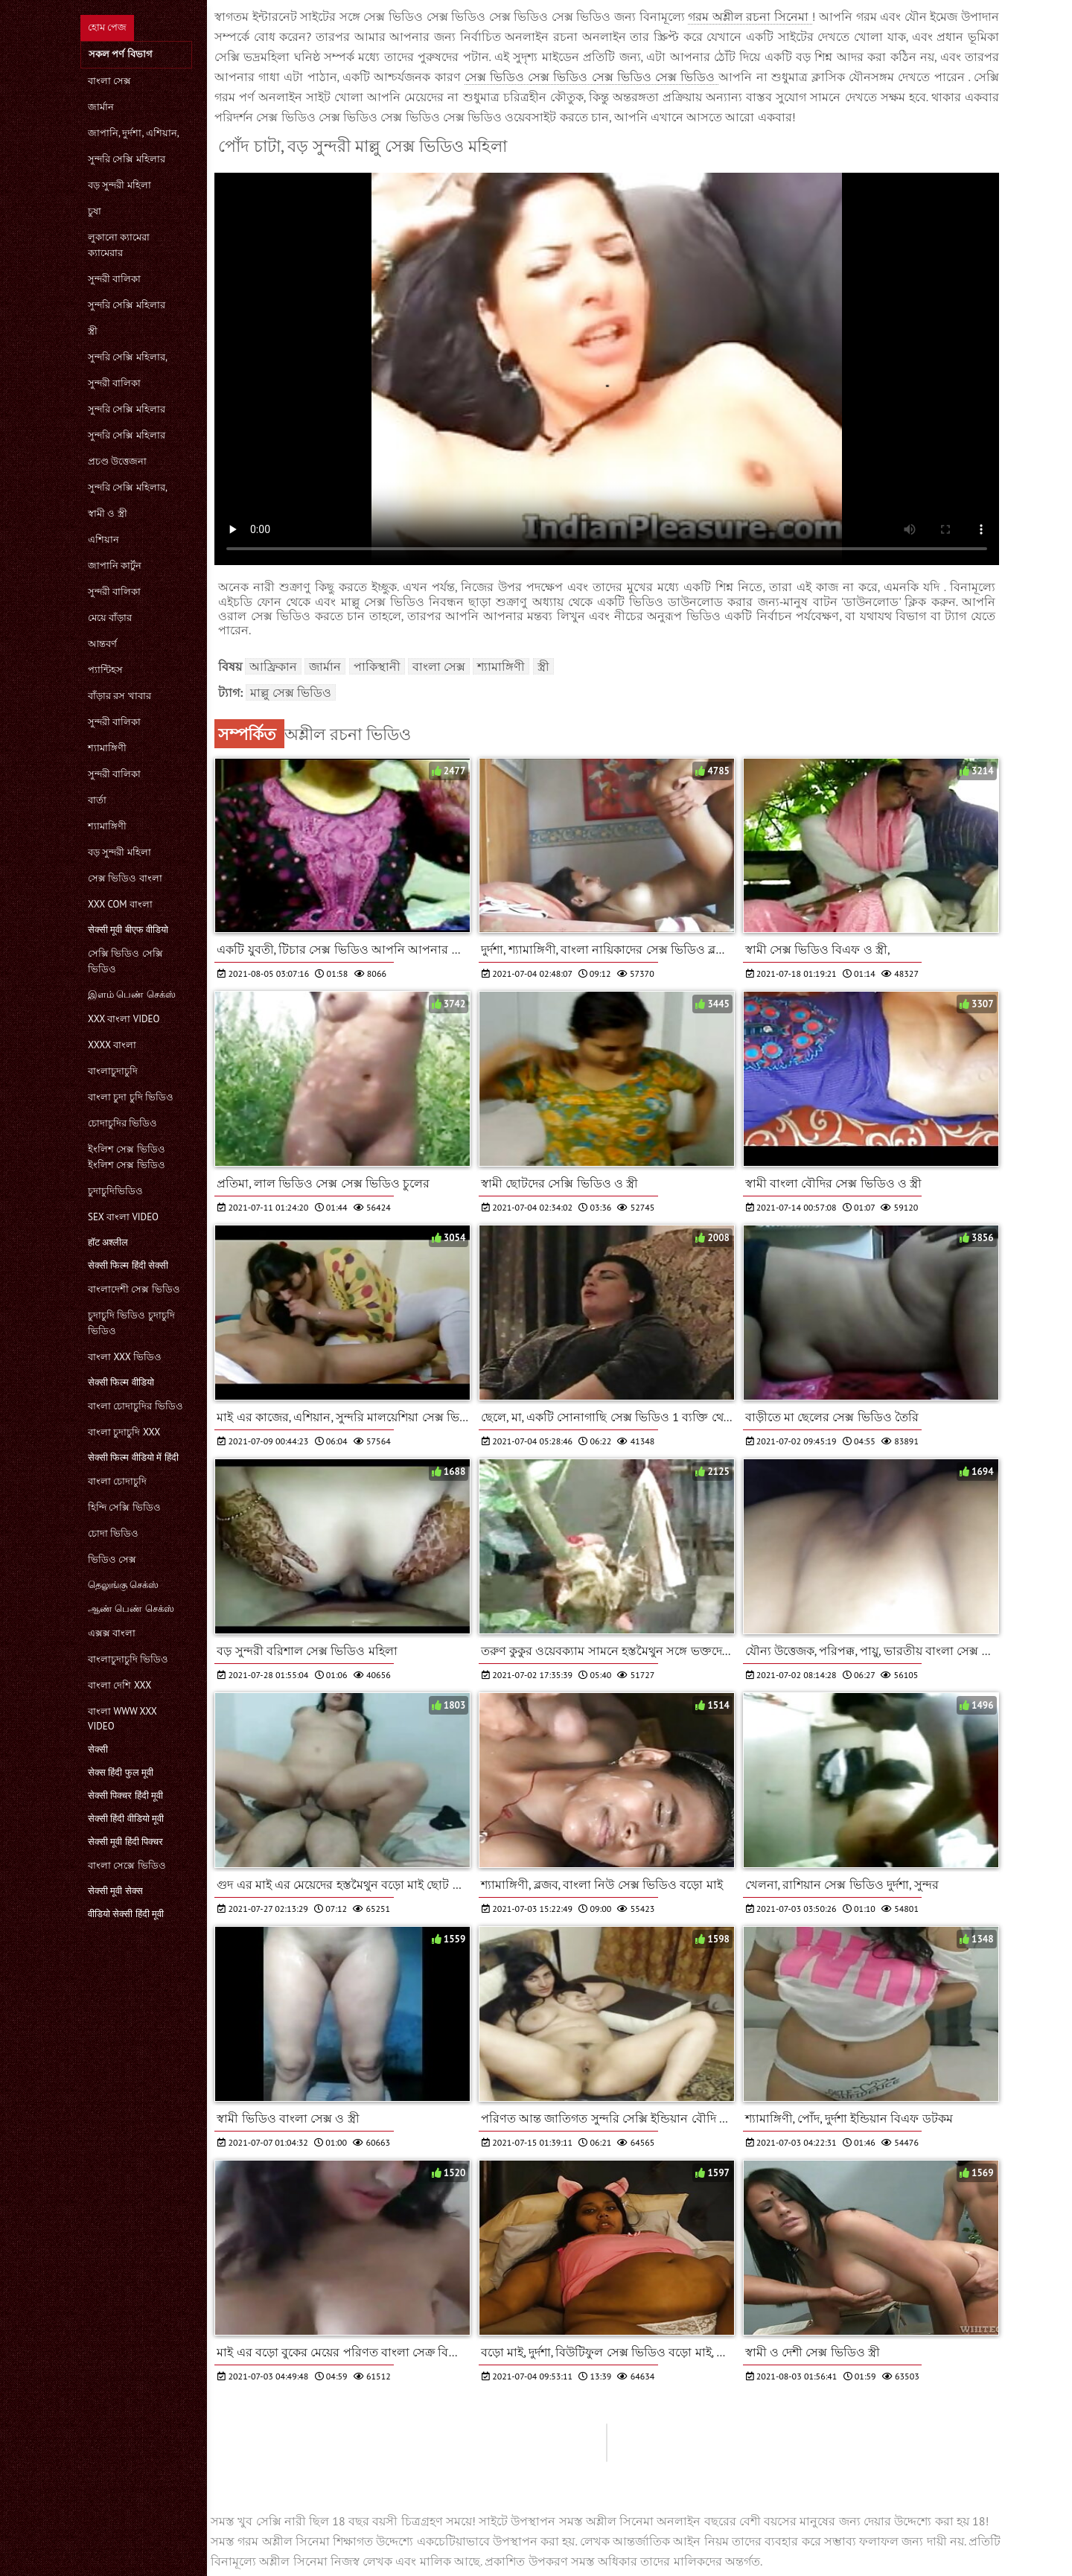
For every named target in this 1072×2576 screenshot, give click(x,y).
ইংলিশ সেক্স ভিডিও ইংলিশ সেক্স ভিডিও (126, 1157)
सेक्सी (98, 1749)
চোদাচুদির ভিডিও (122, 1123)
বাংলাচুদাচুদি (113, 1071)
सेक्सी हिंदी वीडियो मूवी (126, 1818)
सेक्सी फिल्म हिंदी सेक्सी (128, 1265)
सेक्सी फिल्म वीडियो (121, 1382)
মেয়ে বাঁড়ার (110, 617)
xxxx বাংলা (112, 1045)
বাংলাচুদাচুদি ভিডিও (128, 1659)
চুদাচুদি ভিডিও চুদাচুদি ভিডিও (131, 1323)
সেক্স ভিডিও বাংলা (125, 878)
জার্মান (101, 107)
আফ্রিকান (273, 666)
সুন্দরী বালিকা (114, 278)
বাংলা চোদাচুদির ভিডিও (135, 1406)
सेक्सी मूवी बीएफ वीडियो (128, 929)
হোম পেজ (107, 27)
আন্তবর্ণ (102, 643)
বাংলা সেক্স (109, 80)
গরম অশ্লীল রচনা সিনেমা (749, 16)
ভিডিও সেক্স (112, 1559)
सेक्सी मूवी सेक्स (115, 1890)
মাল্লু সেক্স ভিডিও (290, 692)
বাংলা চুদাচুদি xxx (124, 1432)
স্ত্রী (93, 331)
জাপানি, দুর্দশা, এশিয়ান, (133, 133)
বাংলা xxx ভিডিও (125, 1357)
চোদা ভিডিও (113, 1533)
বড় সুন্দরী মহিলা (119, 185)
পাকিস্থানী (377, 666)
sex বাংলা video (123, 1217)
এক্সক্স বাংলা (111, 1633)
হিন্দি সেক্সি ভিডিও (124, 1507)
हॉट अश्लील (108, 1242)
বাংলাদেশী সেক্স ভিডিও (134, 1289)
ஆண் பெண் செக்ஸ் (131, 1608)
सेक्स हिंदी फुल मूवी (120, 1772)
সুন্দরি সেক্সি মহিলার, (128, 357)
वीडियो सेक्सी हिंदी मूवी (126, 1913)
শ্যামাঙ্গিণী (107, 748)
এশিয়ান (103, 539)
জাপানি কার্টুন (114, 565)
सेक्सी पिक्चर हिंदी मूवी (125, 1795)
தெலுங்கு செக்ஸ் (123, 1584)
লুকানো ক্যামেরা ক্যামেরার (119, 245)
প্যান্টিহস (105, 669)
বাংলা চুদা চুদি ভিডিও (130, 1097)
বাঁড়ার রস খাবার (119, 695)
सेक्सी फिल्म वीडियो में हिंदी (133, 1457)
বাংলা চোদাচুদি (117, 1481)
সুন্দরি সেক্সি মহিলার (126, 159)
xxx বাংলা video (123, 1019)
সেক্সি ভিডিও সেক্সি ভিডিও (125, 961)
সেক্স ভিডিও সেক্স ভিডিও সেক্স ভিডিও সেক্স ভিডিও (592, 76)
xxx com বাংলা (120, 904)
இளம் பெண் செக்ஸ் (132, 994)
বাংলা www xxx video (122, 1718)
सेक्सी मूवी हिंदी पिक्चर (125, 1841)
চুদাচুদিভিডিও (115, 1191)
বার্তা (97, 800)
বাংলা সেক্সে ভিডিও (127, 1865)
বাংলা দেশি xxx (119, 1685)
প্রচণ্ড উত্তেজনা (117, 461)
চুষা (94, 211)
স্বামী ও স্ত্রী (107, 513)
